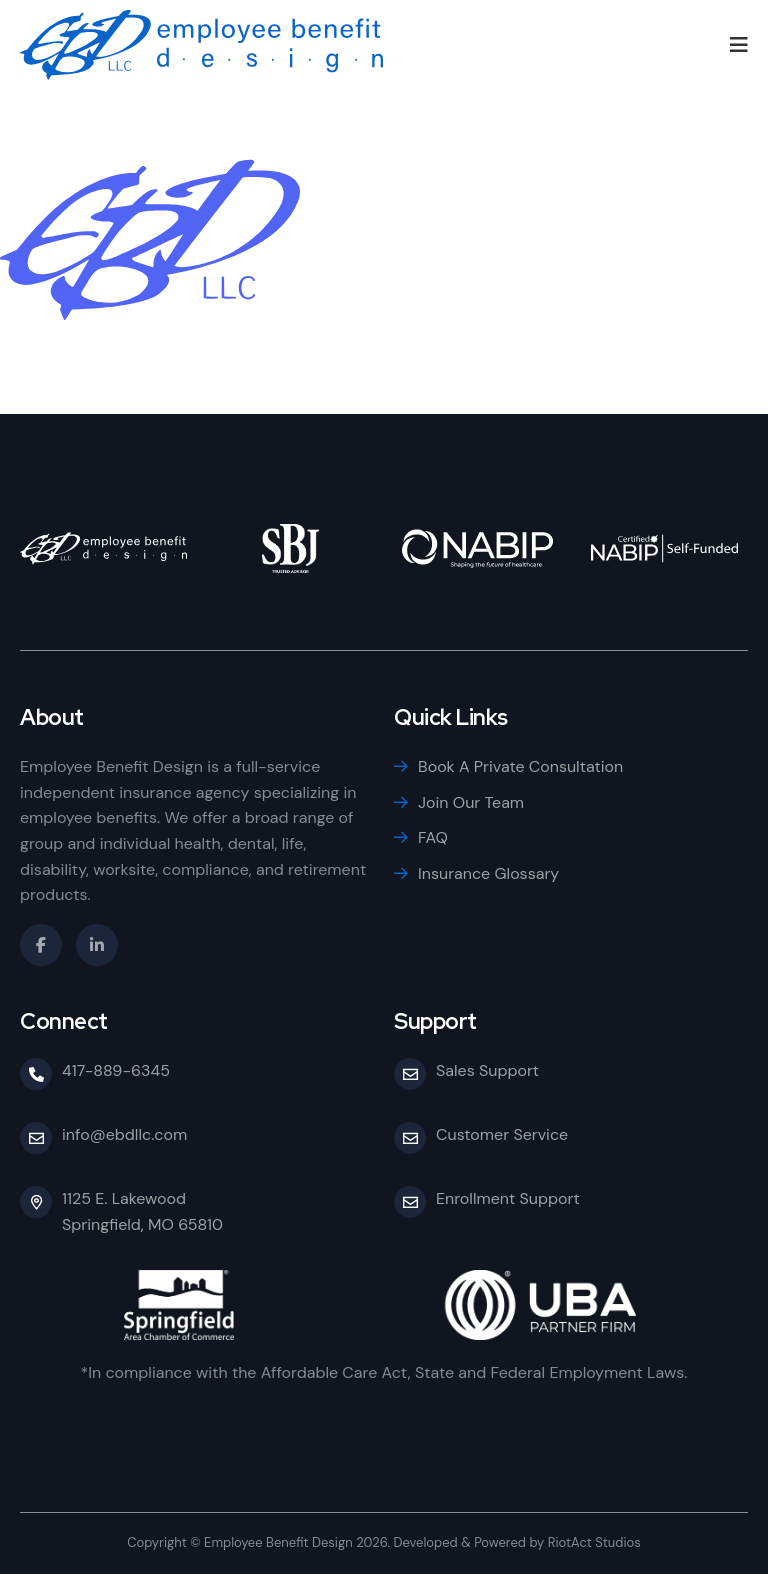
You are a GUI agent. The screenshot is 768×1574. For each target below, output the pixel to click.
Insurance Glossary (488, 873)
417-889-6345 (116, 1070)
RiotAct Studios (594, 1542)
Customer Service (502, 1134)
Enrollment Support (508, 1198)
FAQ (433, 837)
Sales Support (487, 1070)
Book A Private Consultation (520, 766)
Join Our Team (471, 802)
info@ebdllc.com (124, 1134)
